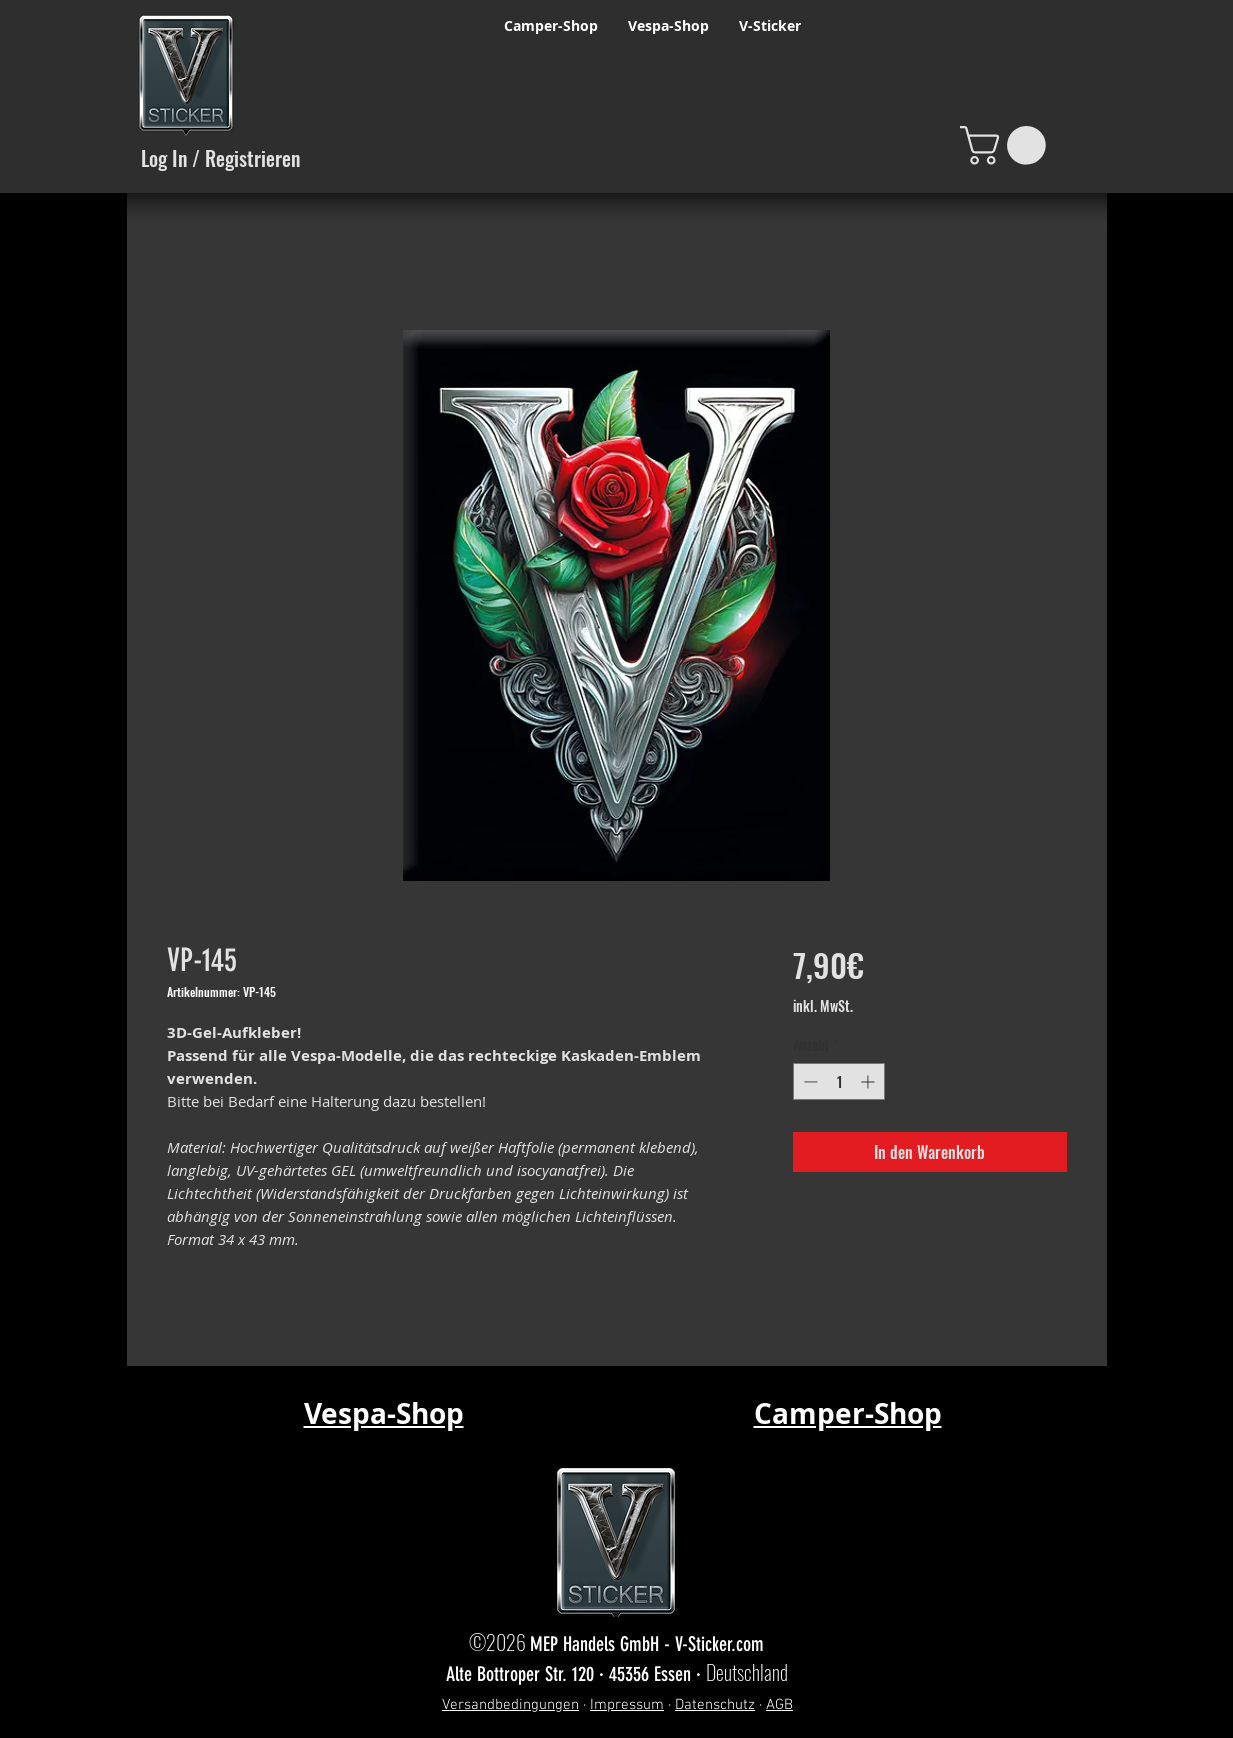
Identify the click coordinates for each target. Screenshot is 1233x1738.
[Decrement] (808, 1081)
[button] (1007, 145)
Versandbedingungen (510, 1705)
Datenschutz (715, 1705)
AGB (779, 1705)
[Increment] (869, 1081)
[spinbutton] (839, 1081)
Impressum (627, 1705)
